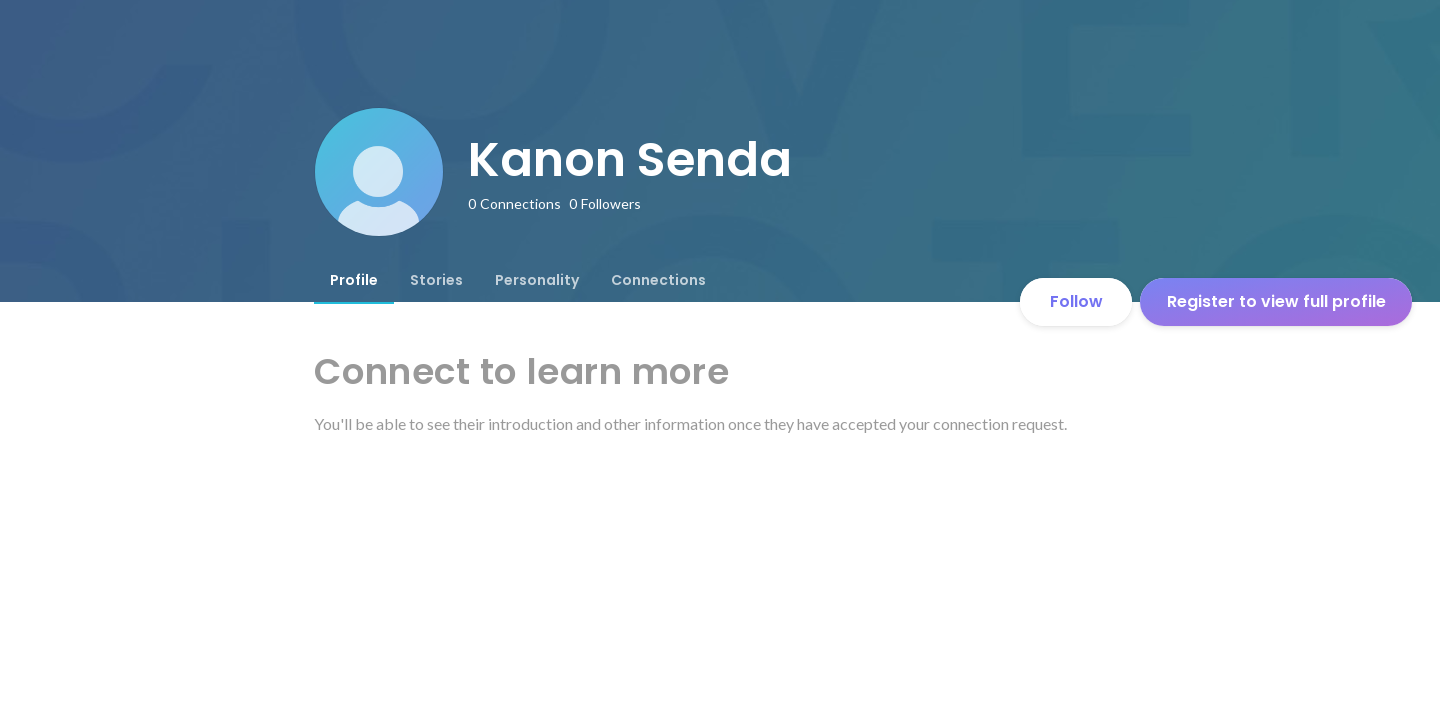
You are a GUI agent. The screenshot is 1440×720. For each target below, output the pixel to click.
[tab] (354, 280)
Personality (537, 280)
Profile (354, 280)
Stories (436, 280)
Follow (1076, 301)
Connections (658, 280)
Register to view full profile (1276, 301)
